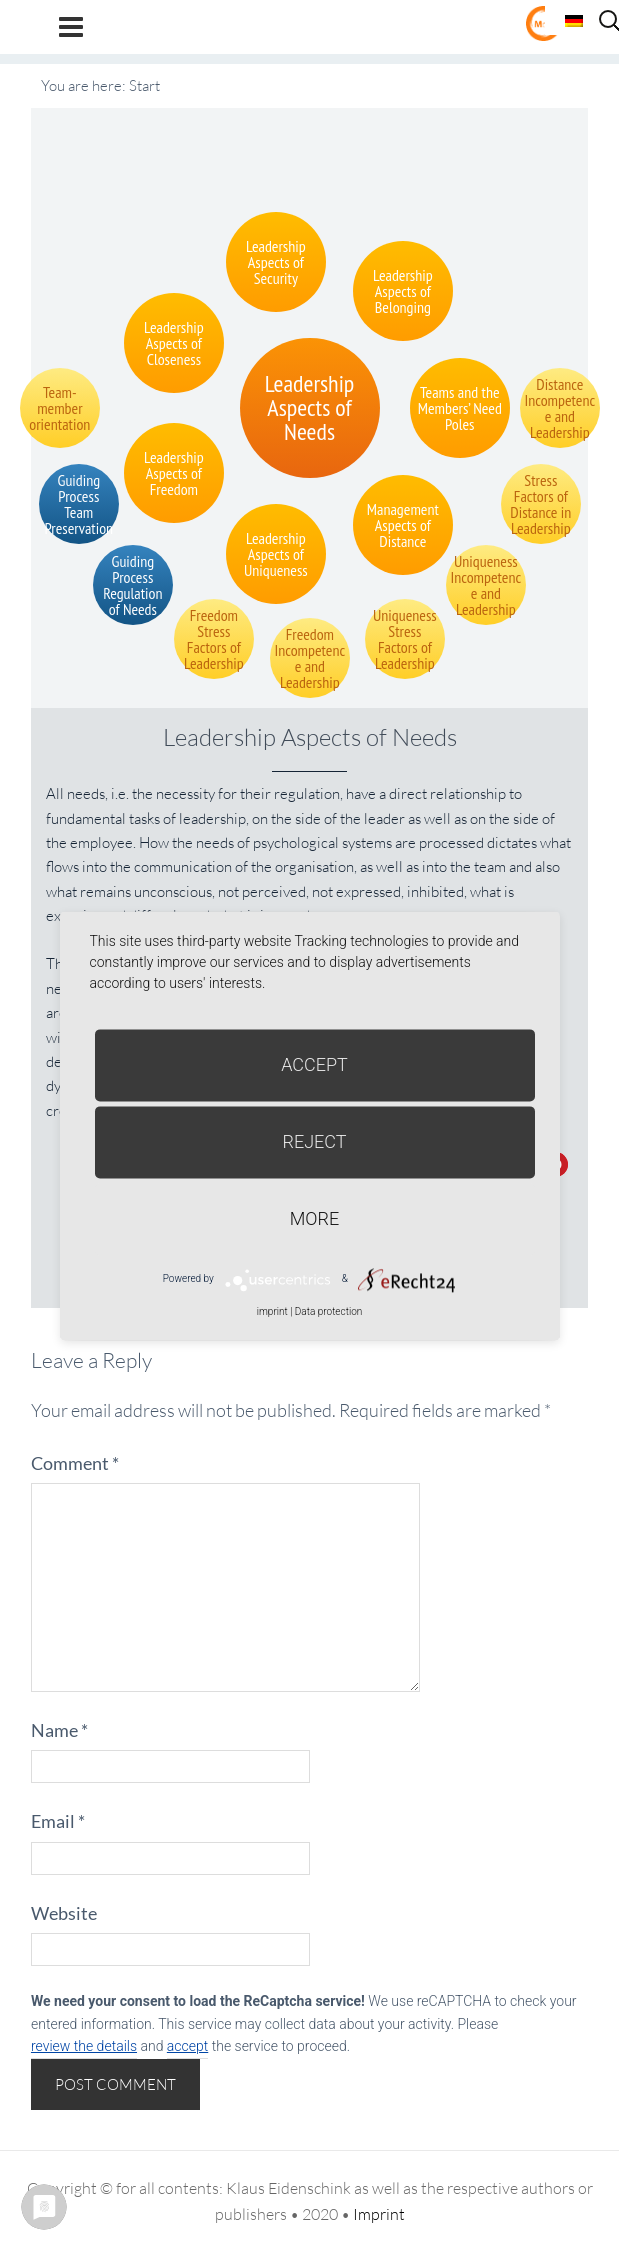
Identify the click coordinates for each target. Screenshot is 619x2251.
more (314, 1218)
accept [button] (187, 2046)
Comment (75, 1463)
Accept (314, 1064)
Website (64, 1913)
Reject (314, 1141)
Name (59, 1730)
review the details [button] (84, 2046)
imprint (272, 1311)
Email (58, 1821)
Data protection (328, 1311)
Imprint (379, 2214)
